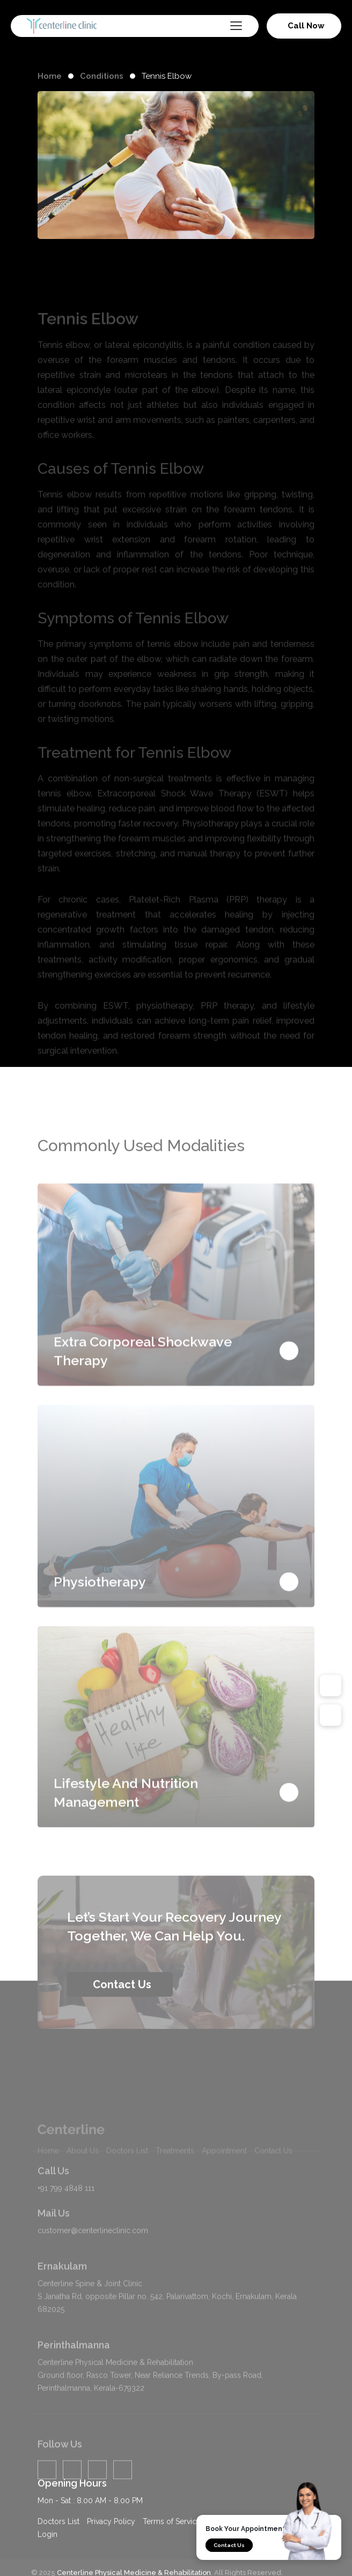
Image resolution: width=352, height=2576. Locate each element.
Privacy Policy (111, 2532)
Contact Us (229, 2545)
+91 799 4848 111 (66, 2210)
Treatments (175, 2184)
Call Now (306, 26)
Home (50, 76)
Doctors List (127, 2184)
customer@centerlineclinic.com (93, 2253)
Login (47, 2545)
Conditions (101, 76)
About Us (83, 2184)
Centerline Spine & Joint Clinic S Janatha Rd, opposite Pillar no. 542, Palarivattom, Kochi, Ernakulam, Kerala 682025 (167, 2319)
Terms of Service (172, 2532)
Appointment (224, 2184)
